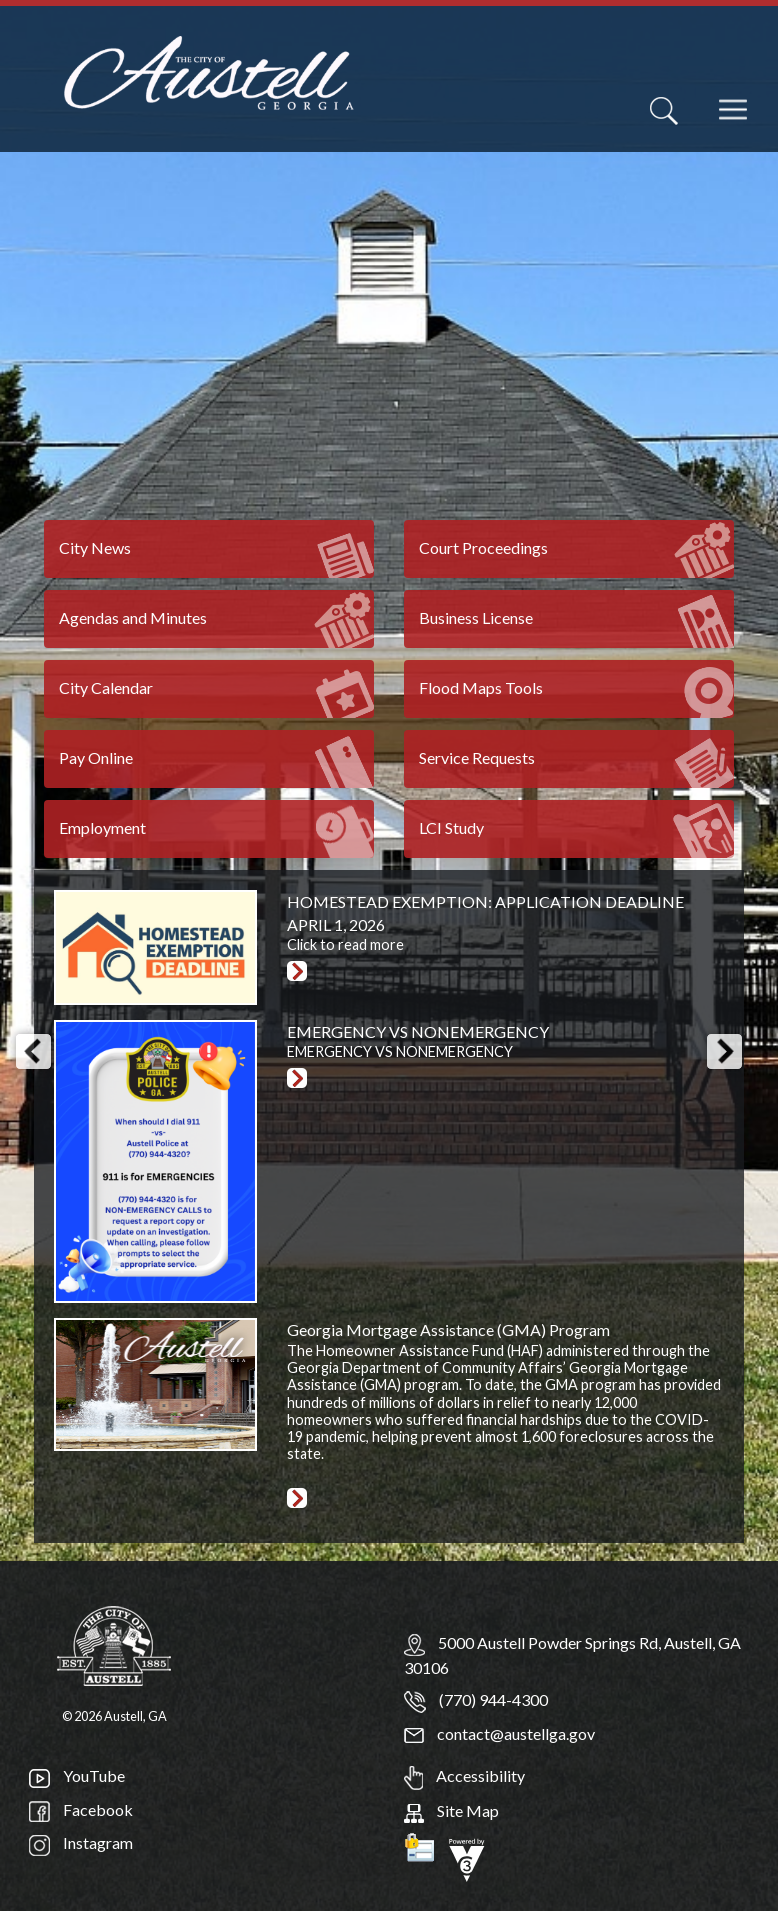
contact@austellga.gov (499, 1733)
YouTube (77, 1775)
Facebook (81, 1809)
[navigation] (735, 123)
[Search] (664, 111)
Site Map (451, 1810)
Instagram (81, 1842)
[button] (33, 1051)
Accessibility (464, 1775)
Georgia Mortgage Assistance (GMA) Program (448, 1329)
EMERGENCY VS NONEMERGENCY (418, 1031)
